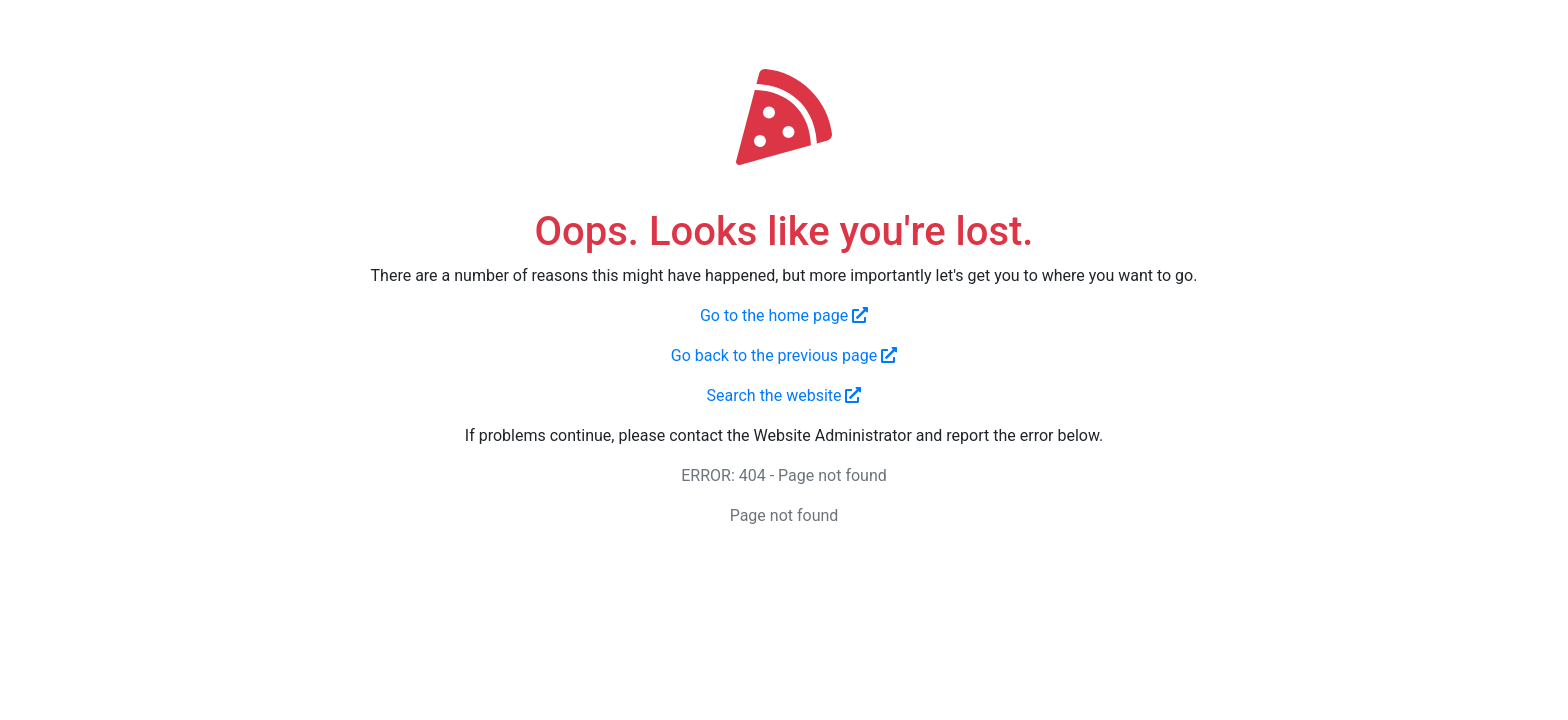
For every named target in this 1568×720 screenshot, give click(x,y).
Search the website (784, 395)
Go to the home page (784, 315)
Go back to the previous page (784, 355)
